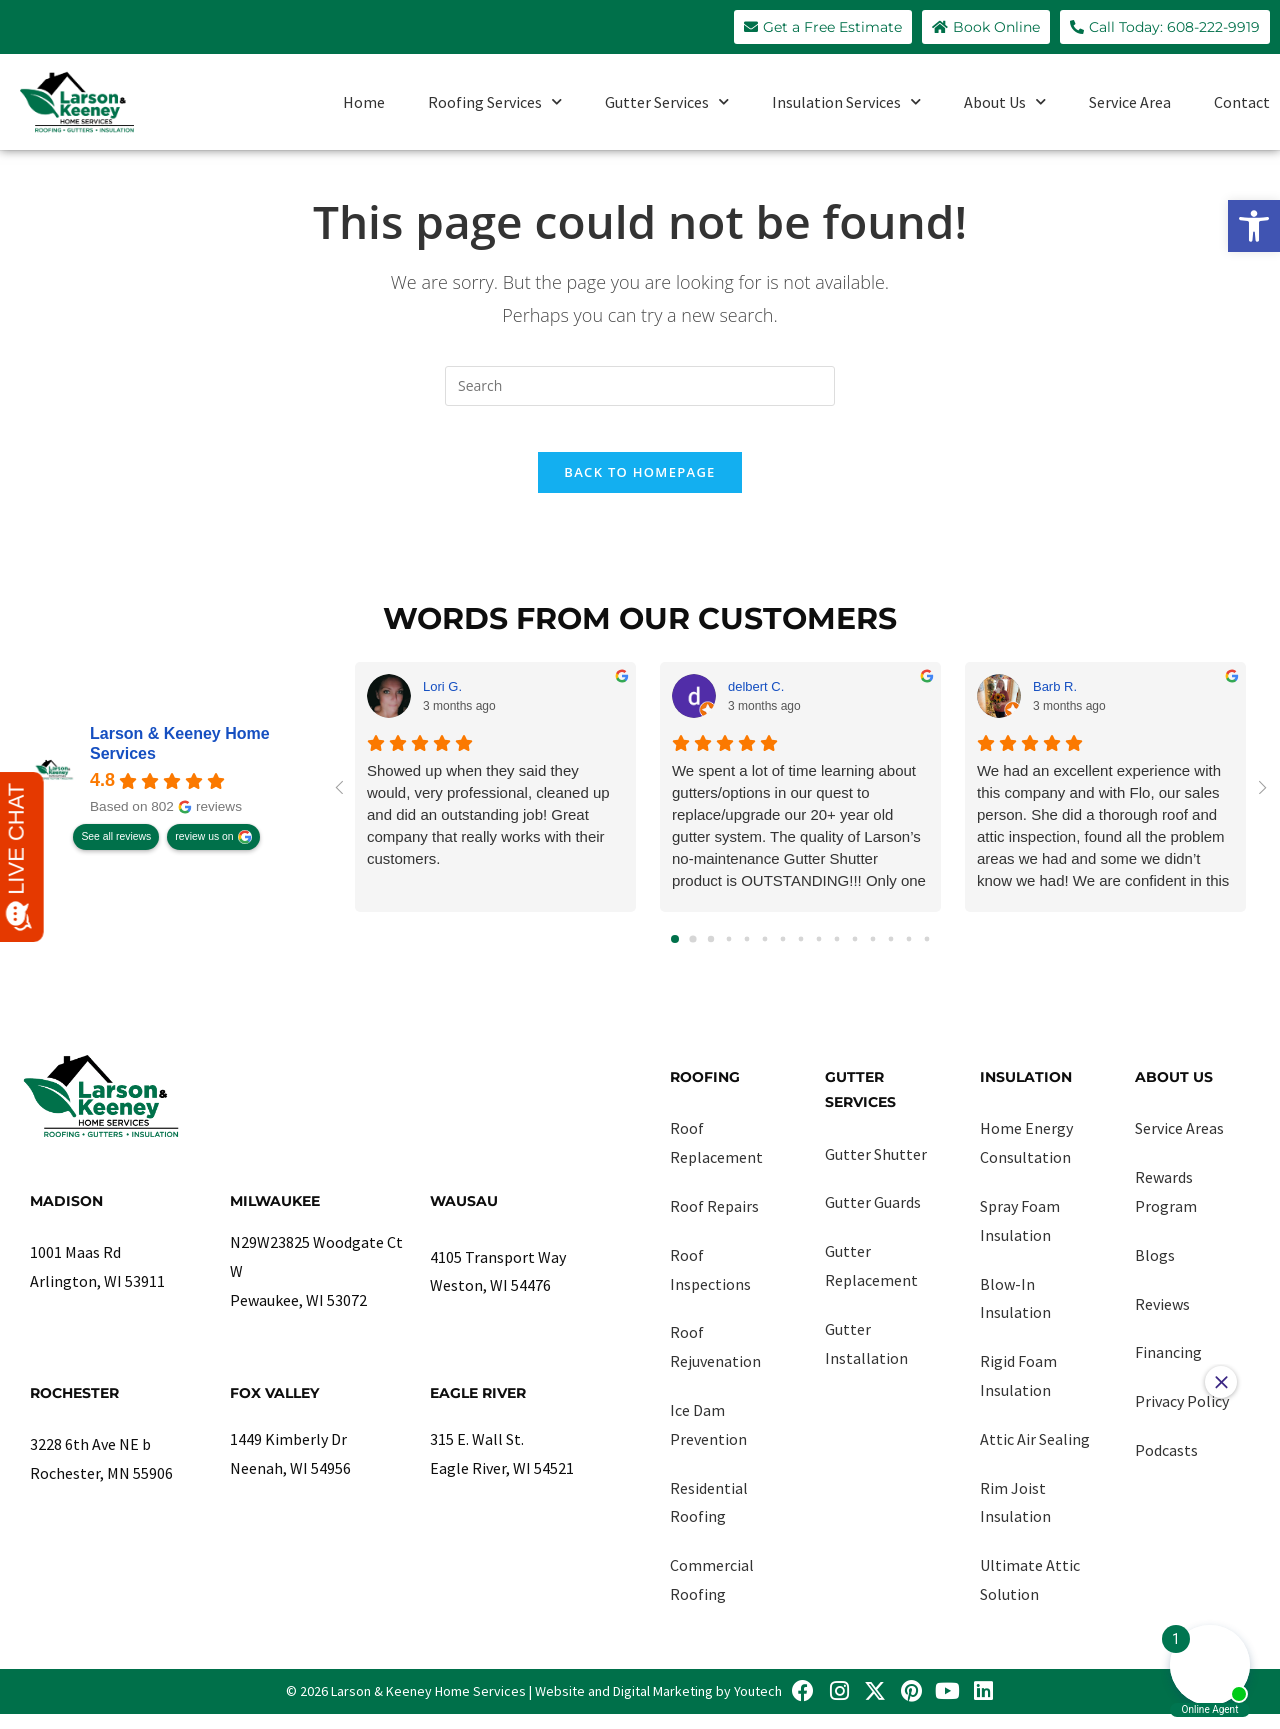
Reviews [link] (1162, 1318)
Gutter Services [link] (667, 101)
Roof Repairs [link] (714, 1221)
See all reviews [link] (116, 851)
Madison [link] (66, 1216)
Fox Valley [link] (274, 1407)
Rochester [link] (74, 1407)
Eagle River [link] (478, 1407)
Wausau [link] (464, 1216)
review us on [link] (204, 851)
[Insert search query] (640, 386)
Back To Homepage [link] (639, 487)
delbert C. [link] (756, 700)
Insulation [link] (1026, 1092)
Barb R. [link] (1055, 700)
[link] (1254, 226)
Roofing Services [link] (495, 101)
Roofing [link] (705, 1092)
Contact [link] (1242, 102)
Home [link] (364, 102)
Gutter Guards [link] (873, 1217)
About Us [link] (1005, 101)
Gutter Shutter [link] (876, 1168)
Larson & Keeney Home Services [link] (180, 758)
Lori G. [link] (442, 700)
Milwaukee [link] (275, 1216)
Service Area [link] (1130, 102)
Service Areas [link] (1179, 1143)
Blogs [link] (1155, 1270)
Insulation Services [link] (846, 101)
